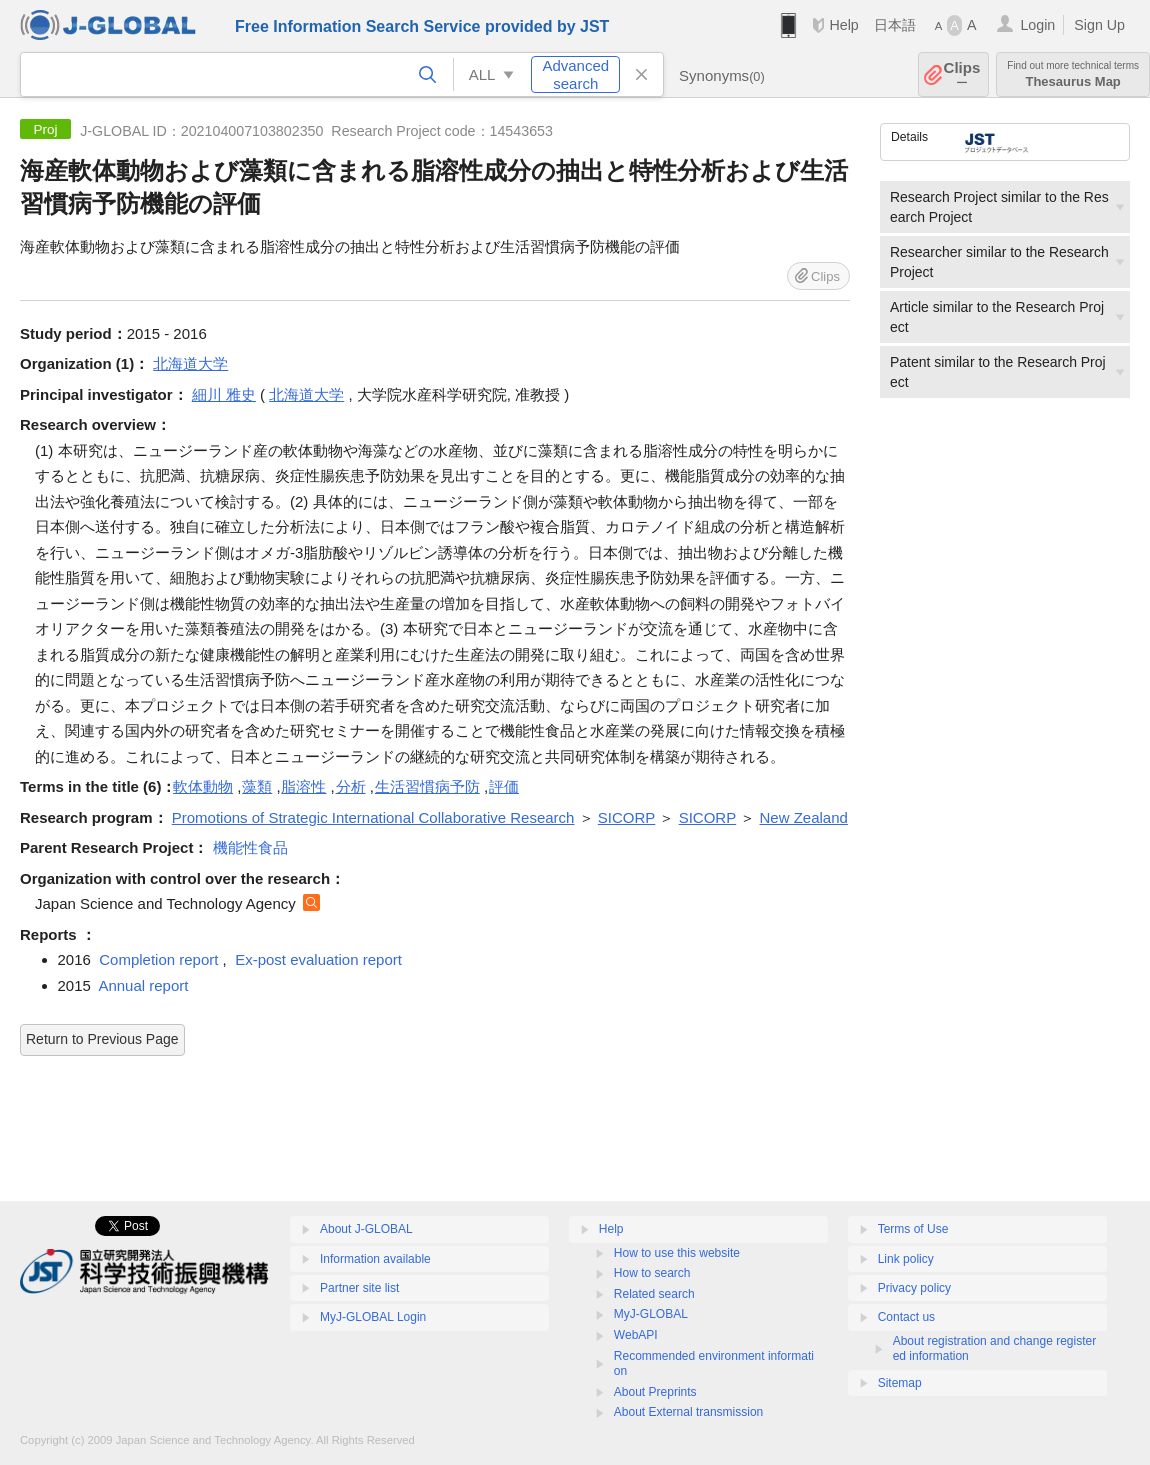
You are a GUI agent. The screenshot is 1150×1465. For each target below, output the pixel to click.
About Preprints (655, 1392)
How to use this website (677, 1253)
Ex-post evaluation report (318, 959)
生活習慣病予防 (427, 786)
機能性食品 (250, 847)
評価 (504, 786)
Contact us (906, 1317)
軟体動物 (203, 786)
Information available (375, 1259)
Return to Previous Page (102, 1039)
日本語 (895, 25)
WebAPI (636, 1335)
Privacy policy (914, 1288)
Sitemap (900, 1383)
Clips (962, 74)
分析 (351, 786)
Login (1037, 25)
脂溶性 (303, 786)
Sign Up (1099, 25)
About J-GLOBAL (366, 1229)
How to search (652, 1273)
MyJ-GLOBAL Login (373, 1317)
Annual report (143, 985)
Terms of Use (913, 1229)
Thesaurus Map (1073, 74)
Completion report (158, 959)
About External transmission (688, 1412)
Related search (654, 1294)
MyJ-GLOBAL (651, 1314)
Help (843, 25)
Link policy (906, 1259)
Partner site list (359, 1288)
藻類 (257, 786)
